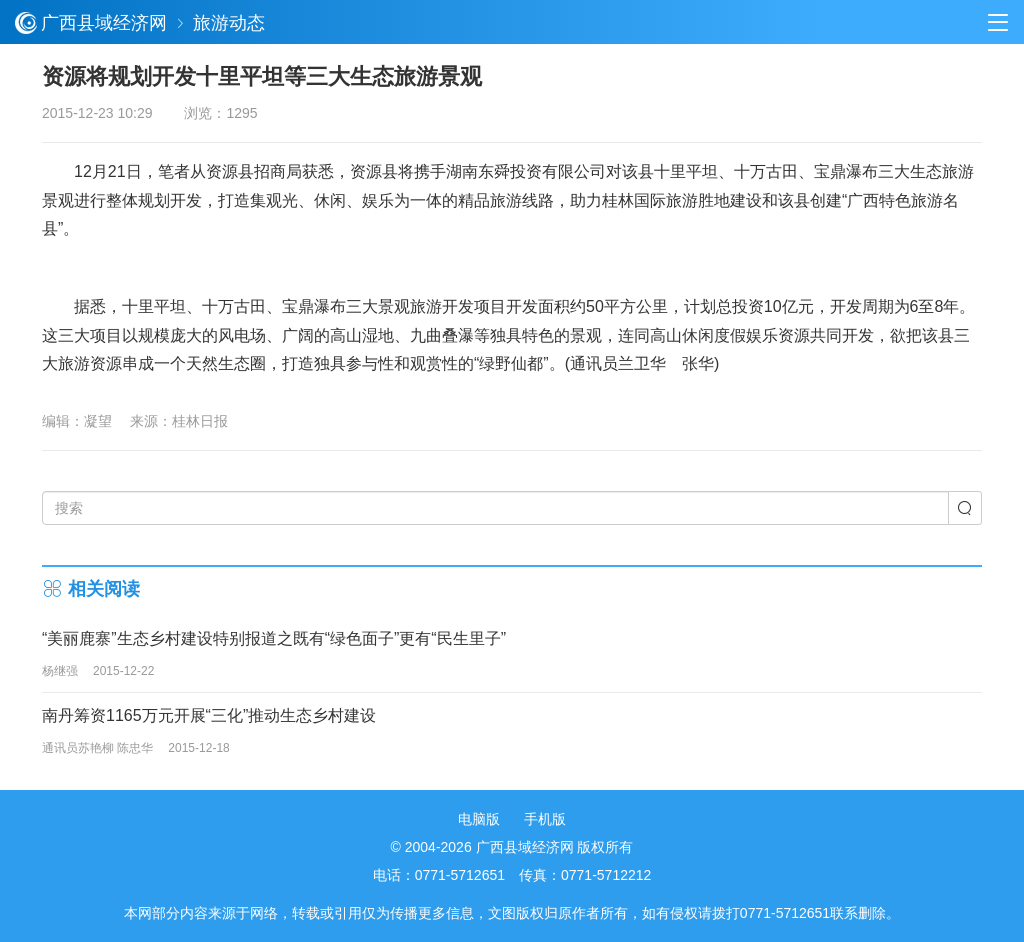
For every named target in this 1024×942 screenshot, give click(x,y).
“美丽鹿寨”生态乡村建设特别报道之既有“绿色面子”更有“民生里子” (274, 638)
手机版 (545, 819)
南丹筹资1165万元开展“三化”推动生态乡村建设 (209, 715)
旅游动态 (229, 23)
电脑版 (479, 819)
